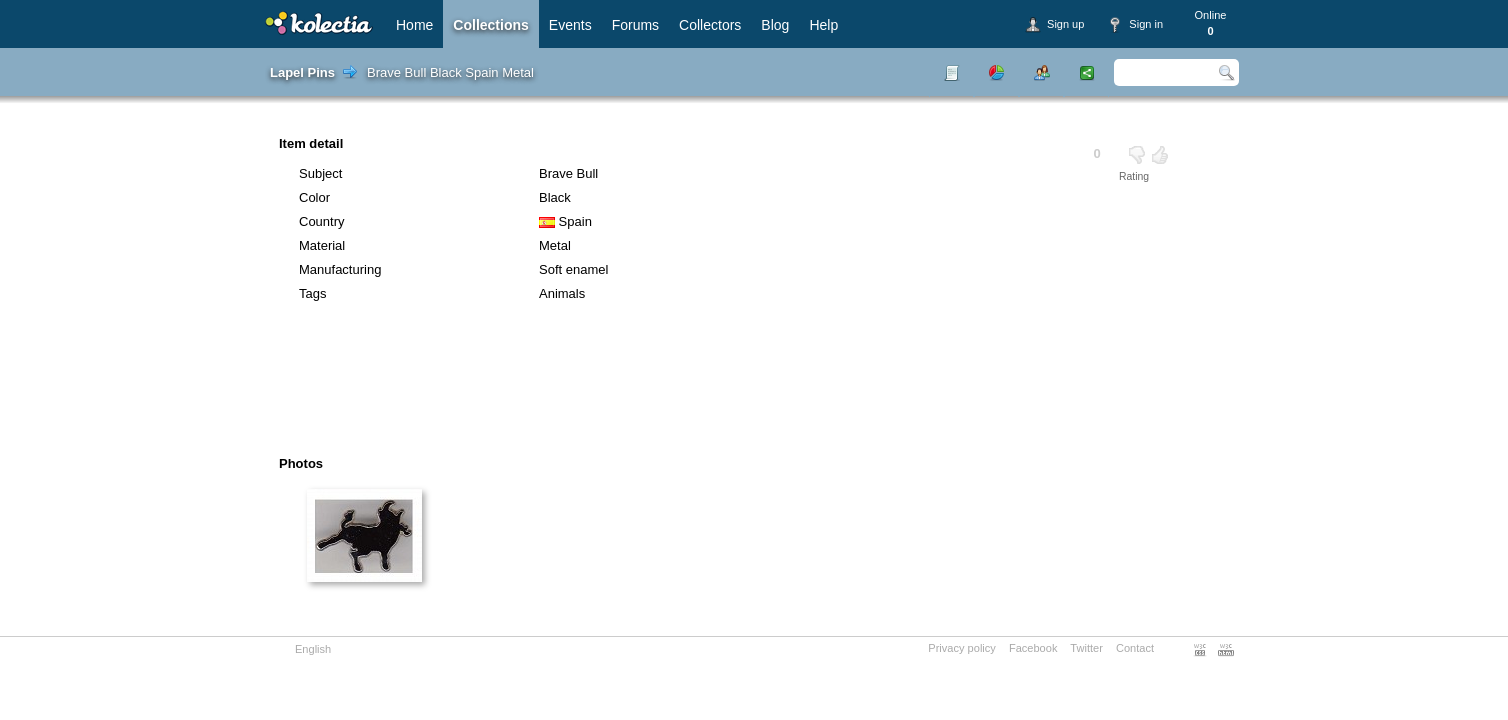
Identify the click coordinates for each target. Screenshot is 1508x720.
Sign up (1065, 24)
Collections (490, 25)
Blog (775, 25)
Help (823, 25)
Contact (1135, 648)
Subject (320, 173)
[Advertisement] (698, 386)
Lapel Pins (302, 72)
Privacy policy (962, 648)
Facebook (1033, 648)
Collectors (710, 25)
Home (414, 25)
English (313, 649)
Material (322, 245)
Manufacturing (340, 269)
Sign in (1146, 24)
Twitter (1086, 648)
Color (314, 197)
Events (570, 25)
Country (322, 221)
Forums (635, 25)
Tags (312, 293)
